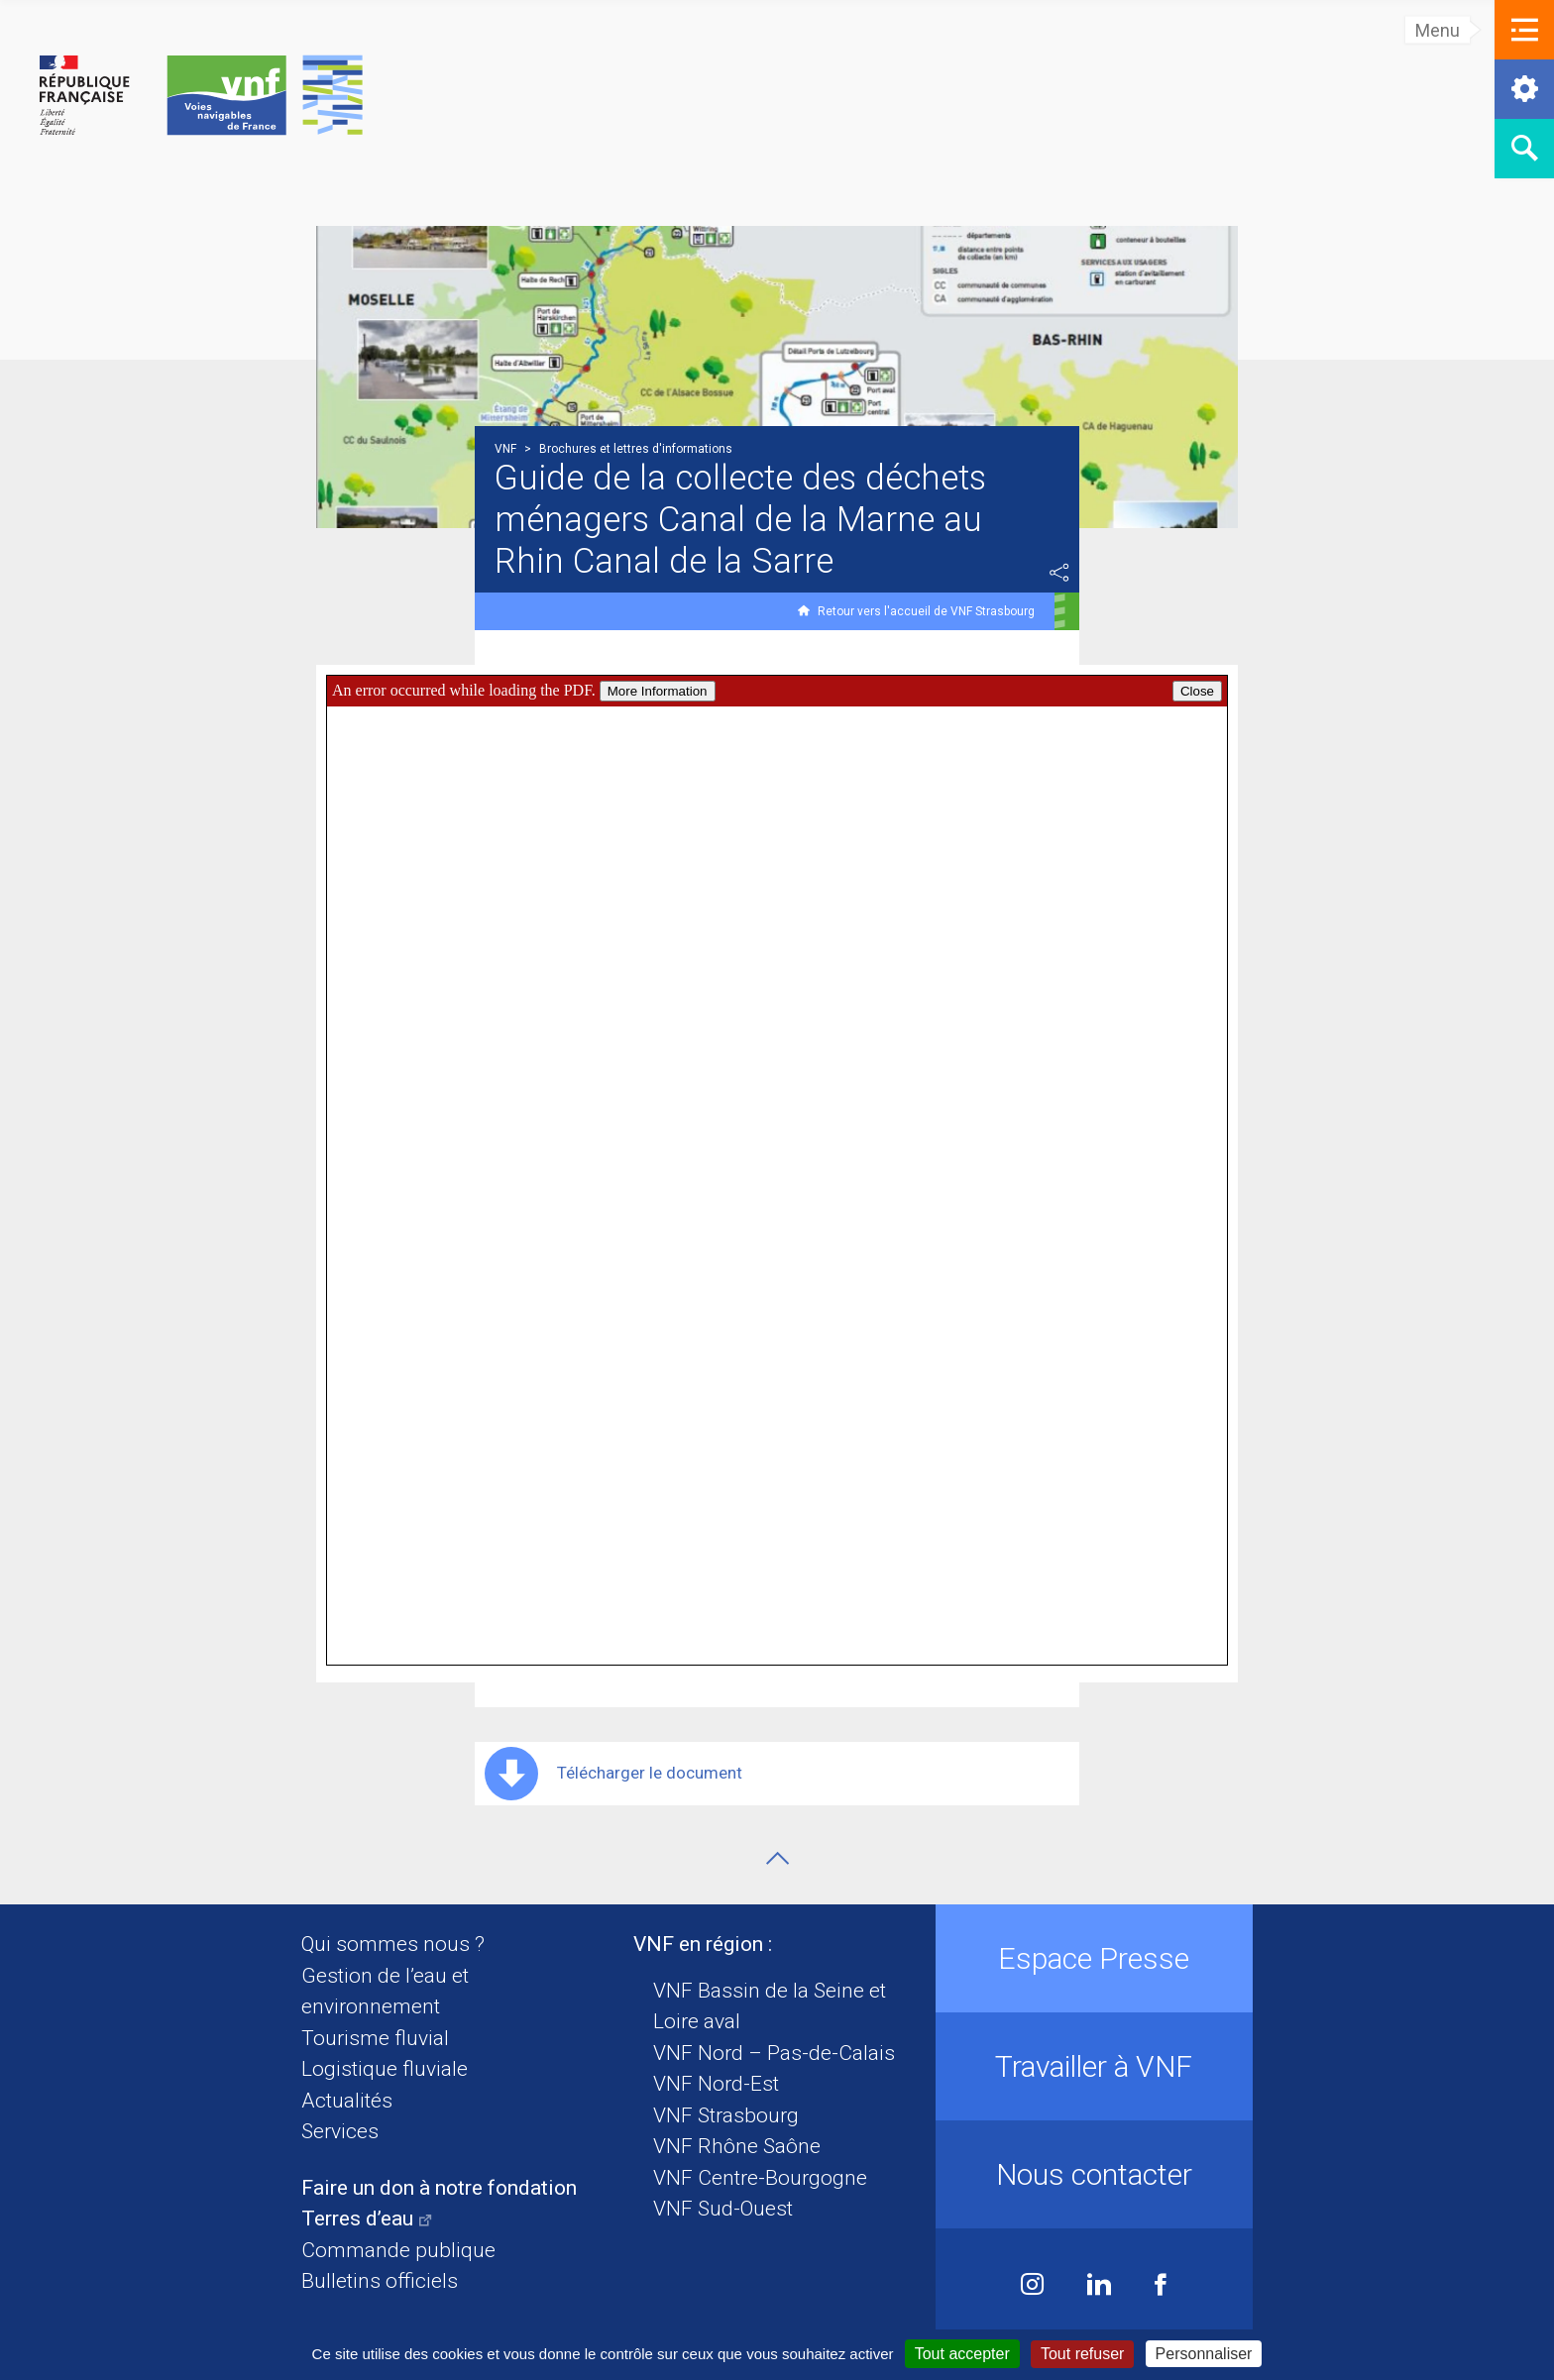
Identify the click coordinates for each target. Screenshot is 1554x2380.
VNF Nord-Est (716, 2084)
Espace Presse (1093, 1958)
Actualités (346, 2100)
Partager (1059, 573)
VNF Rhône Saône (737, 2146)
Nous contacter (1094, 2174)
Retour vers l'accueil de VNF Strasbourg (926, 611)
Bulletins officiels (379, 2281)
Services (340, 2131)
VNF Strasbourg (726, 2115)
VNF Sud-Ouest (723, 2208)
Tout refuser (1082, 2353)
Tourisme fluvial (375, 2038)
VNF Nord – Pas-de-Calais (774, 2053)
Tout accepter (962, 2353)
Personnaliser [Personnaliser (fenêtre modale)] (1204, 2353)
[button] (1524, 29)
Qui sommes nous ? (393, 1944)
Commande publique (398, 2250)
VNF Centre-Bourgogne (760, 2178)
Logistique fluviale (384, 2069)
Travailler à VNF (1093, 2066)
